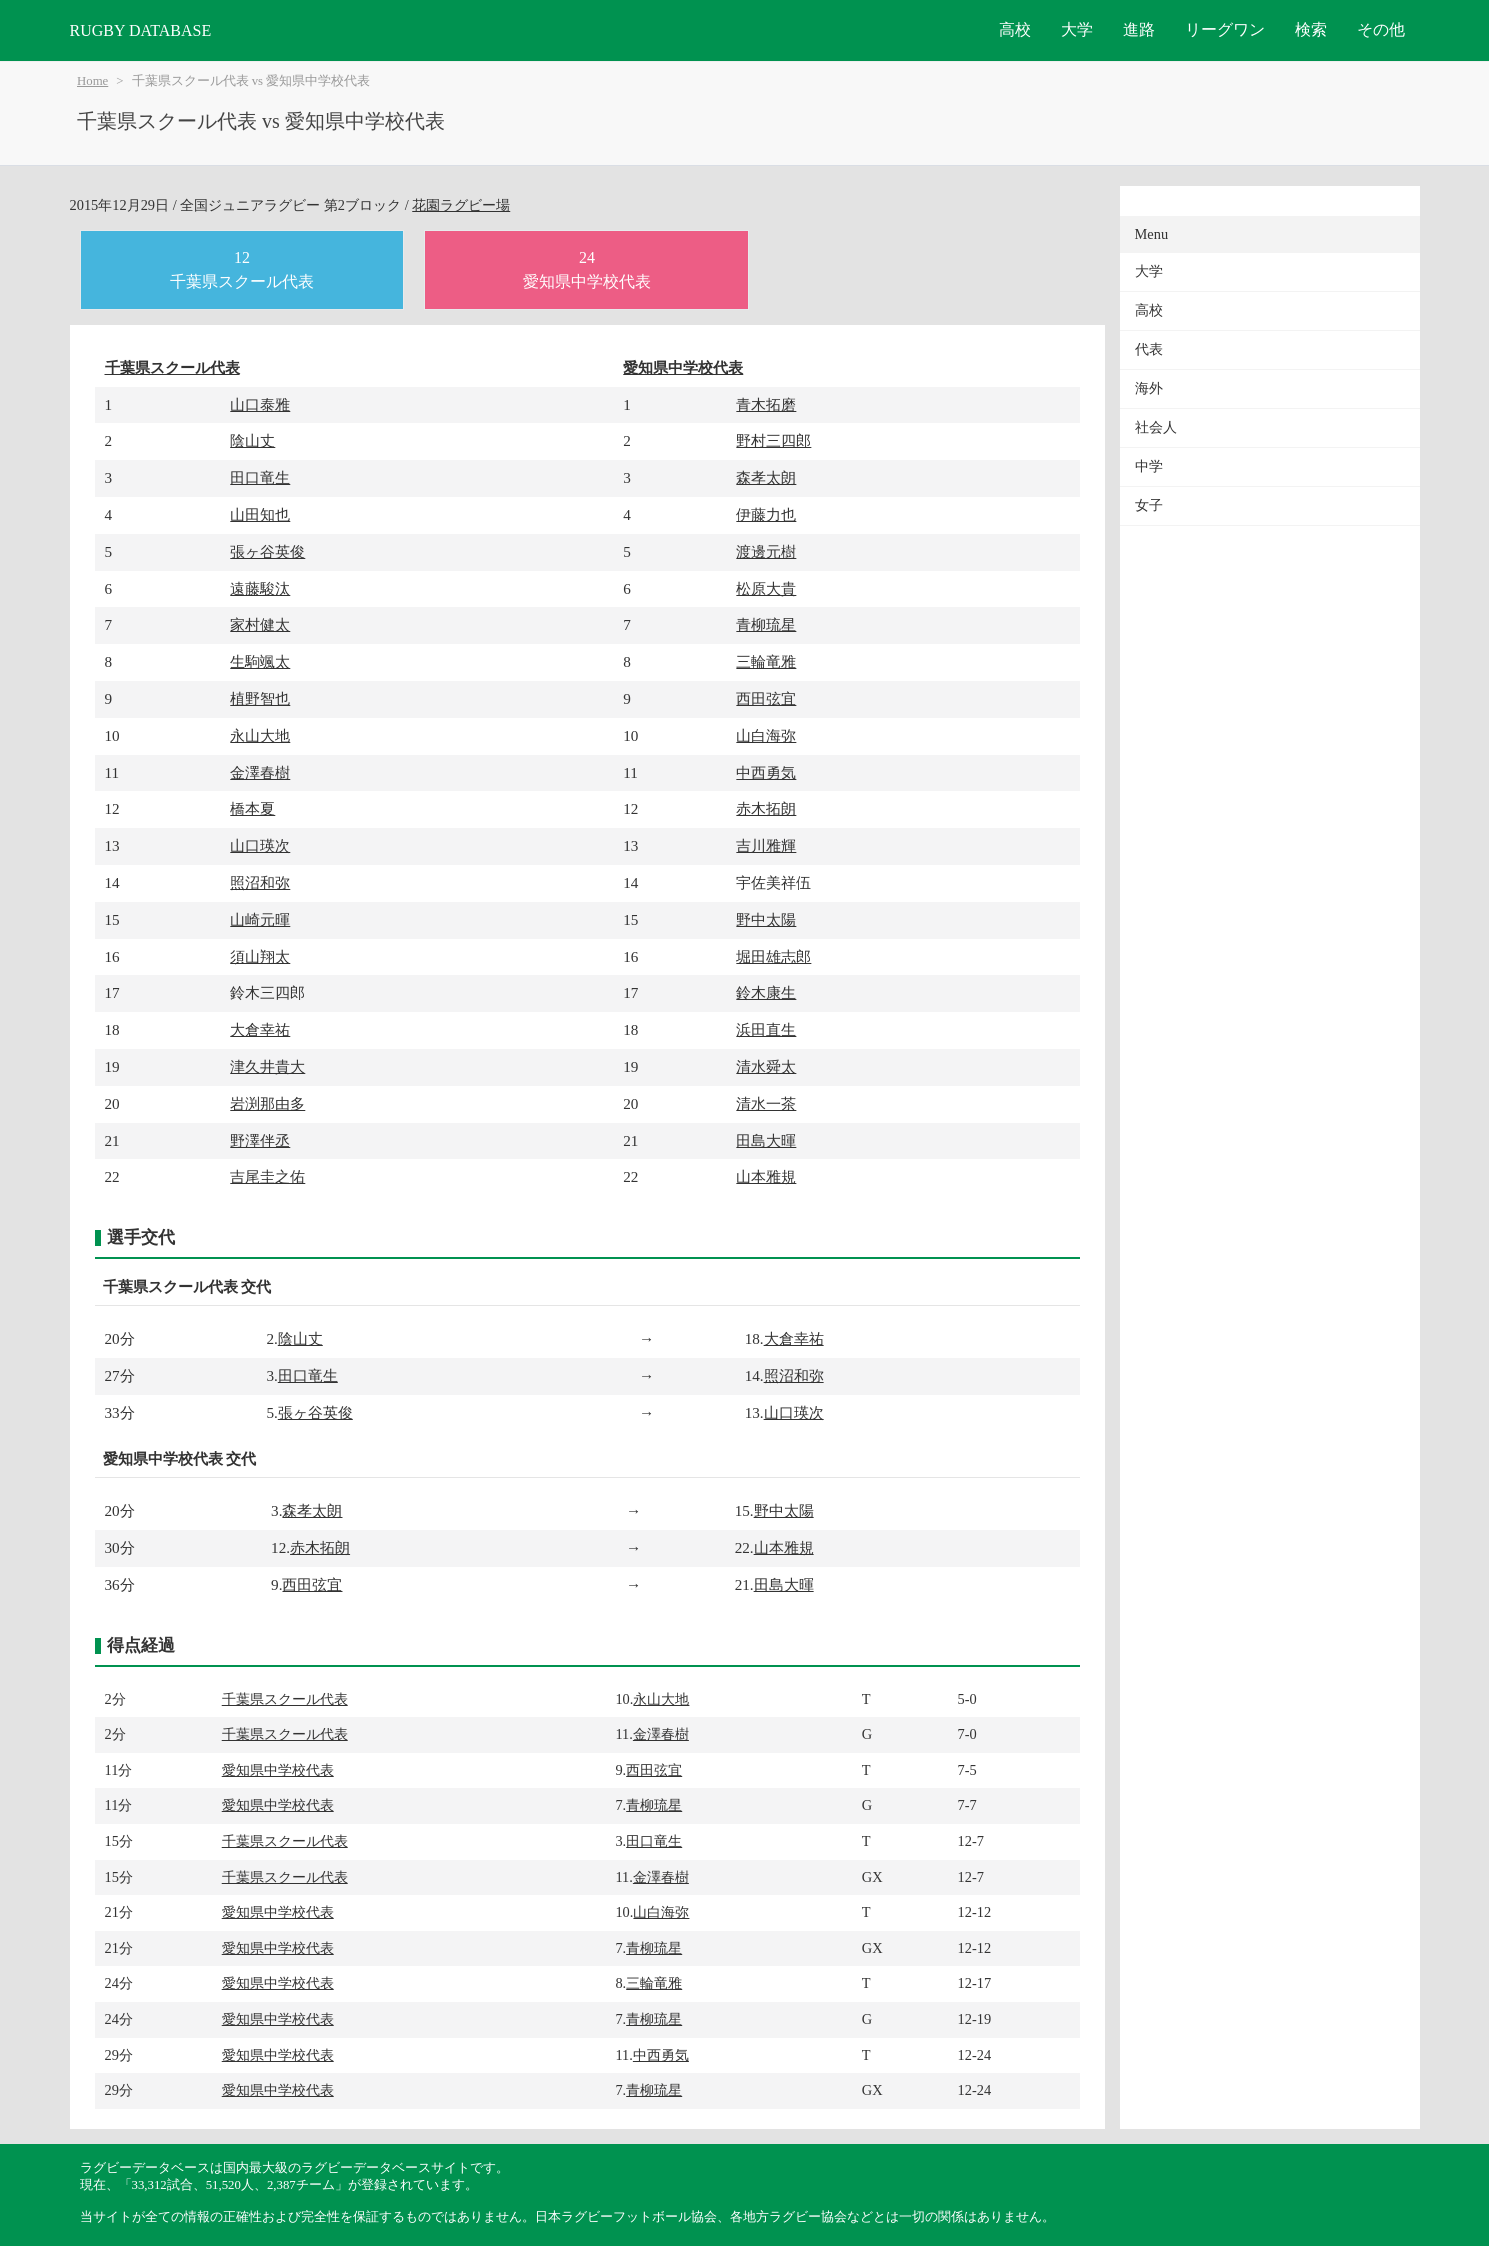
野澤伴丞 (260, 1140)
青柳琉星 (766, 624)
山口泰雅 (260, 404)
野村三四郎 (773, 440)
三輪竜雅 (766, 661)
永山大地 (260, 735)
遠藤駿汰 (260, 588)
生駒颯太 (260, 661)
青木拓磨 (766, 404)
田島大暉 (766, 1140)
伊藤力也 (766, 514)
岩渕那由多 (267, 1103)
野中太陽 (766, 919)
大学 (1077, 29)
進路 (1139, 29)
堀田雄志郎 (773, 956)
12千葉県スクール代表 (242, 269)
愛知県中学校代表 (683, 367)
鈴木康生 (766, 992)
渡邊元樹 (766, 551)
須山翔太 (260, 956)
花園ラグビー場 (461, 205)
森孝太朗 (766, 477)
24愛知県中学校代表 (587, 269)
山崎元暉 (260, 919)
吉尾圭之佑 (267, 1176)
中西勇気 (766, 772)
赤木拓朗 (766, 808)
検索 (1311, 29)
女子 (1149, 505)
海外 (1149, 388)
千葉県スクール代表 (172, 367)
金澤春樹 (260, 772)
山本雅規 (766, 1176)
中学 (1149, 466)
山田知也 (260, 514)
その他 (1381, 29)
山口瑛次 (260, 845)
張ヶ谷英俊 (267, 551)
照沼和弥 (260, 882)
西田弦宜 (766, 698)
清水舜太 (766, 1066)
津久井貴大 (267, 1066)
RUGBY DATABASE (141, 30)
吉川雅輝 (766, 845)
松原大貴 (766, 588)
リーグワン (1225, 29)
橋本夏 (252, 808)
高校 (1015, 29)
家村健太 (260, 624)
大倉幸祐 (260, 1029)
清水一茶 (766, 1103)
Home (92, 81)
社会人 (1156, 427)
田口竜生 (260, 477)
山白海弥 (766, 735)
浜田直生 (766, 1029)
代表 (1149, 349)
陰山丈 (252, 440)
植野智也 (260, 698)
